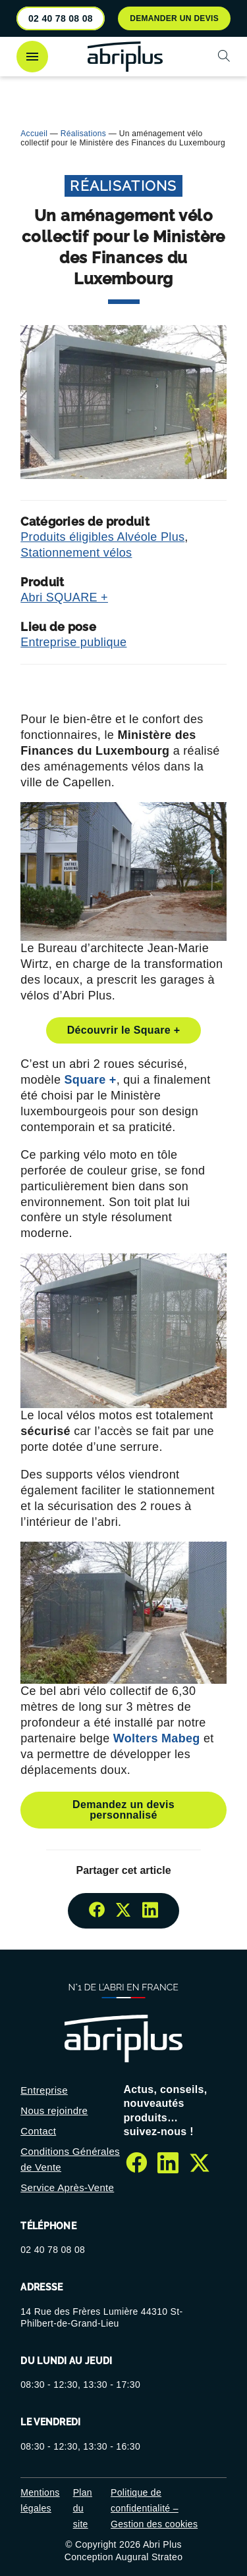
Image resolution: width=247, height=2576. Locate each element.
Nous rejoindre (54, 2110)
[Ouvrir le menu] (32, 56)
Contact (38, 2130)
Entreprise (44, 2090)
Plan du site (82, 2508)
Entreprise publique (73, 642)
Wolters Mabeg (158, 1738)
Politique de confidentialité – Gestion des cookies (154, 2508)
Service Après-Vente (67, 2187)
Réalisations (83, 133)
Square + (91, 1079)
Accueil (33, 133)
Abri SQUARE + (64, 597)
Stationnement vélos (76, 552)
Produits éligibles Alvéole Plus (102, 536)
